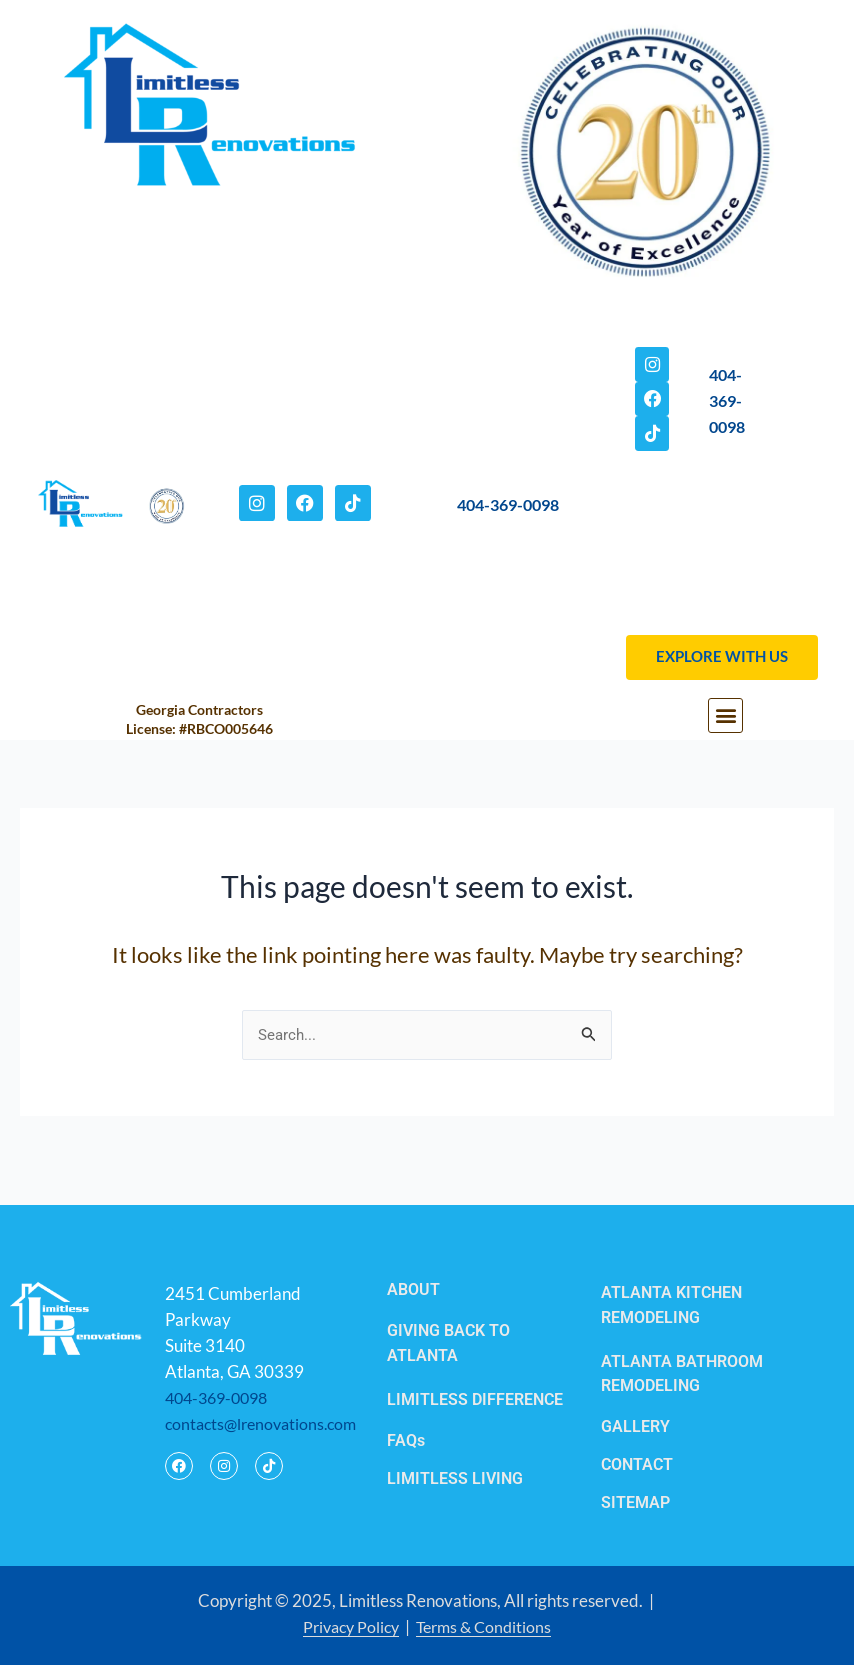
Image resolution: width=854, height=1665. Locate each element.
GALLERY (635, 1430)
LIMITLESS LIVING (455, 1480)
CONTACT (637, 1467)
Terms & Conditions (487, 1627)
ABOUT (413, 1294)
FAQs (406, 1443)
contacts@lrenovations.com (266, 1428)
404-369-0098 (508, 517)
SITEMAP (635, 1504)
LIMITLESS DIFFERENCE (475, 1402)
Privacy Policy (347, 1627)
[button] (725, 740)
